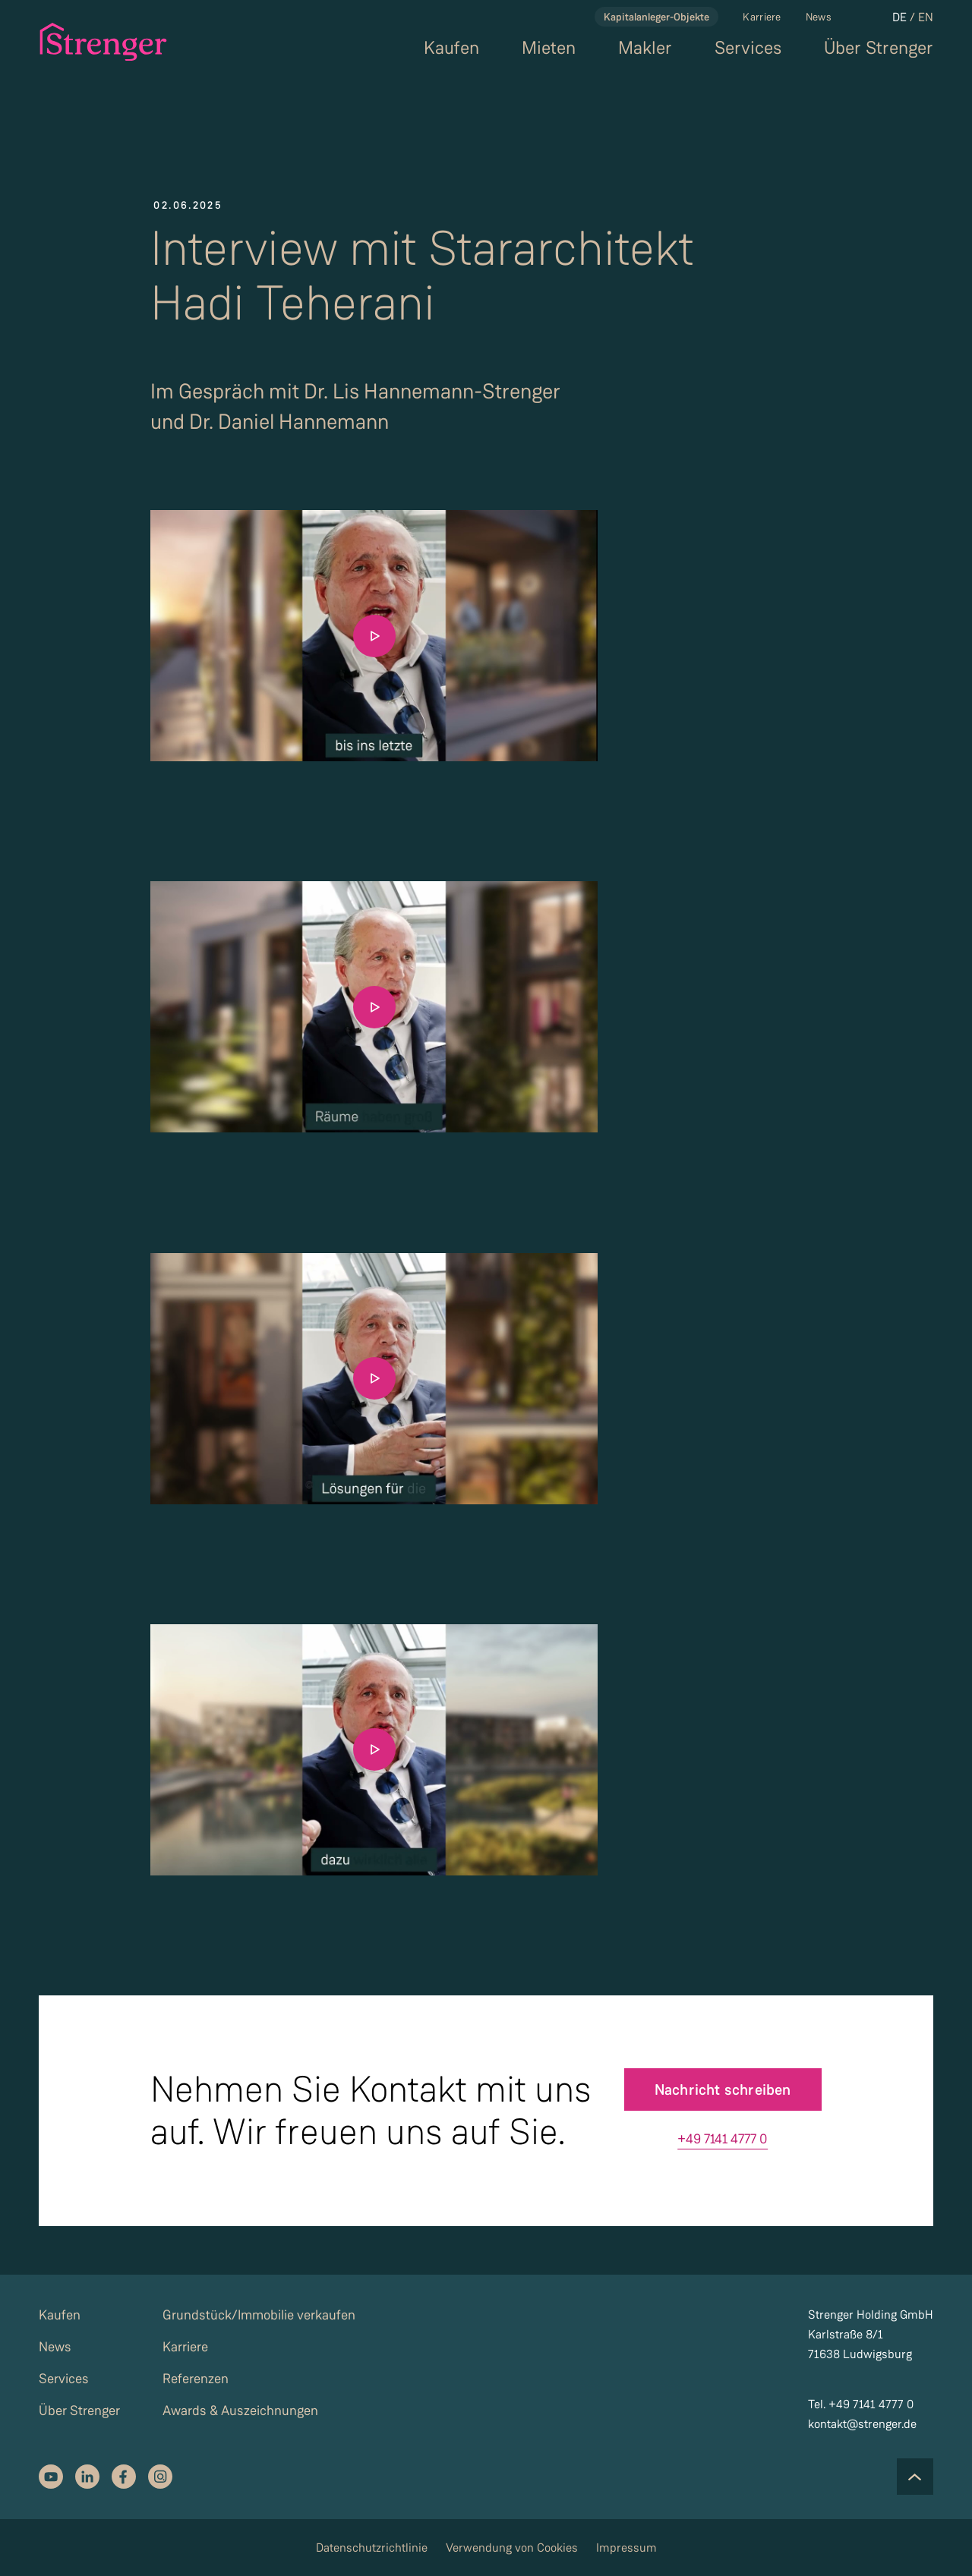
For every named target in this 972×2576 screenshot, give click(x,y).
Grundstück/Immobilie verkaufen (259, 2315)
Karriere (762, 17)
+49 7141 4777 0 (722, 2139)
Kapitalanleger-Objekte (656, 17)
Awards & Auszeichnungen (240, 2410)
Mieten (549, 48)
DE (899, 17)
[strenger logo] (94, 42)
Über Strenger (878, 48)
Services (748, 48)
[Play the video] (374, 636)
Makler (645, 48)
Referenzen (196, 2379)
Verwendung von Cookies (512, 2548)
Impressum (626, 2548)
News (819, 17)
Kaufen (451, 48)
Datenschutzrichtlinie (372, 2548)
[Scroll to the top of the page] (915, 2476)
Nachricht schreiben (723, 2089)
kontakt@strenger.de (862, 2424)
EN (925, 17)
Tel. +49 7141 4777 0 (861, 2404)
